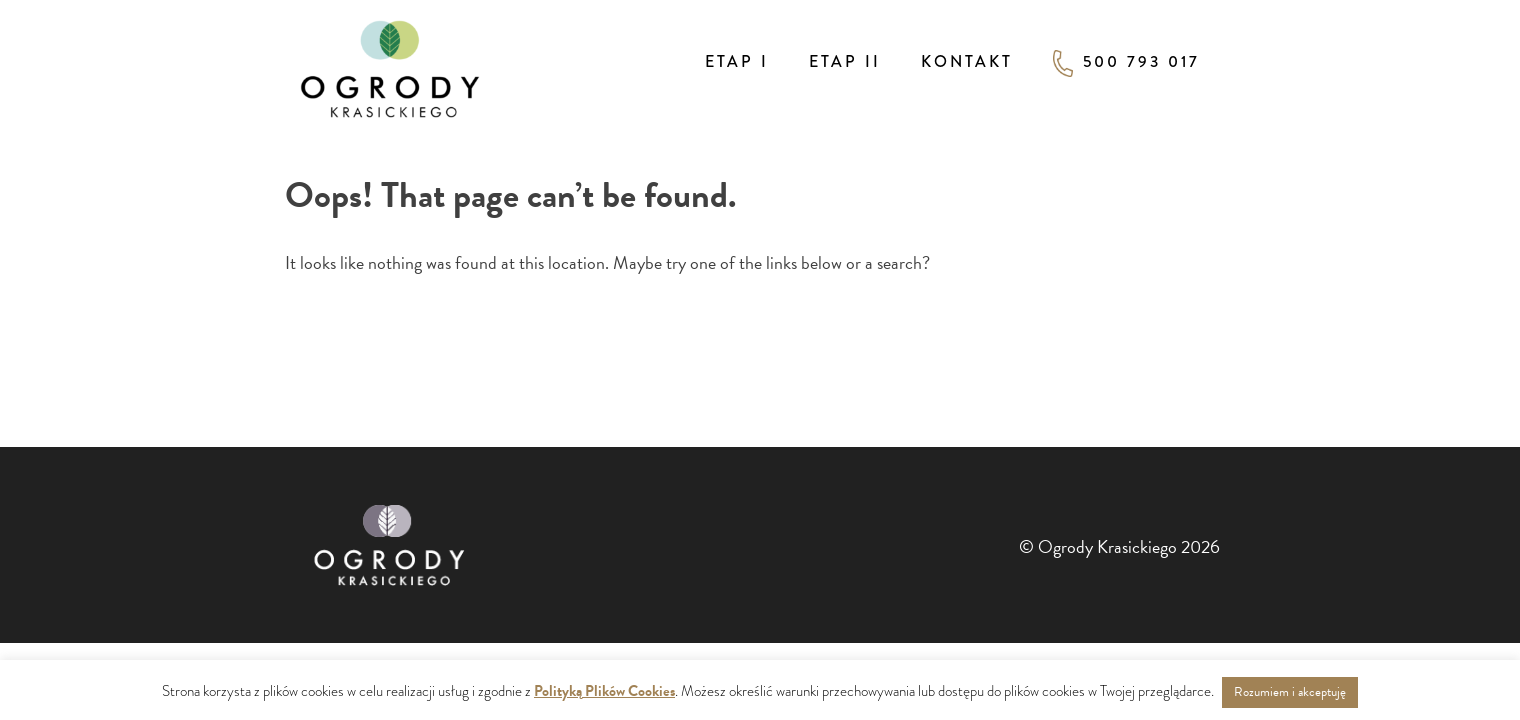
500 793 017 (1126, 63)
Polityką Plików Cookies (604, 691)
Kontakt (967, 61)
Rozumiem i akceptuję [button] (1290, 692)
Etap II (845, 61)
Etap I (737, 61)
